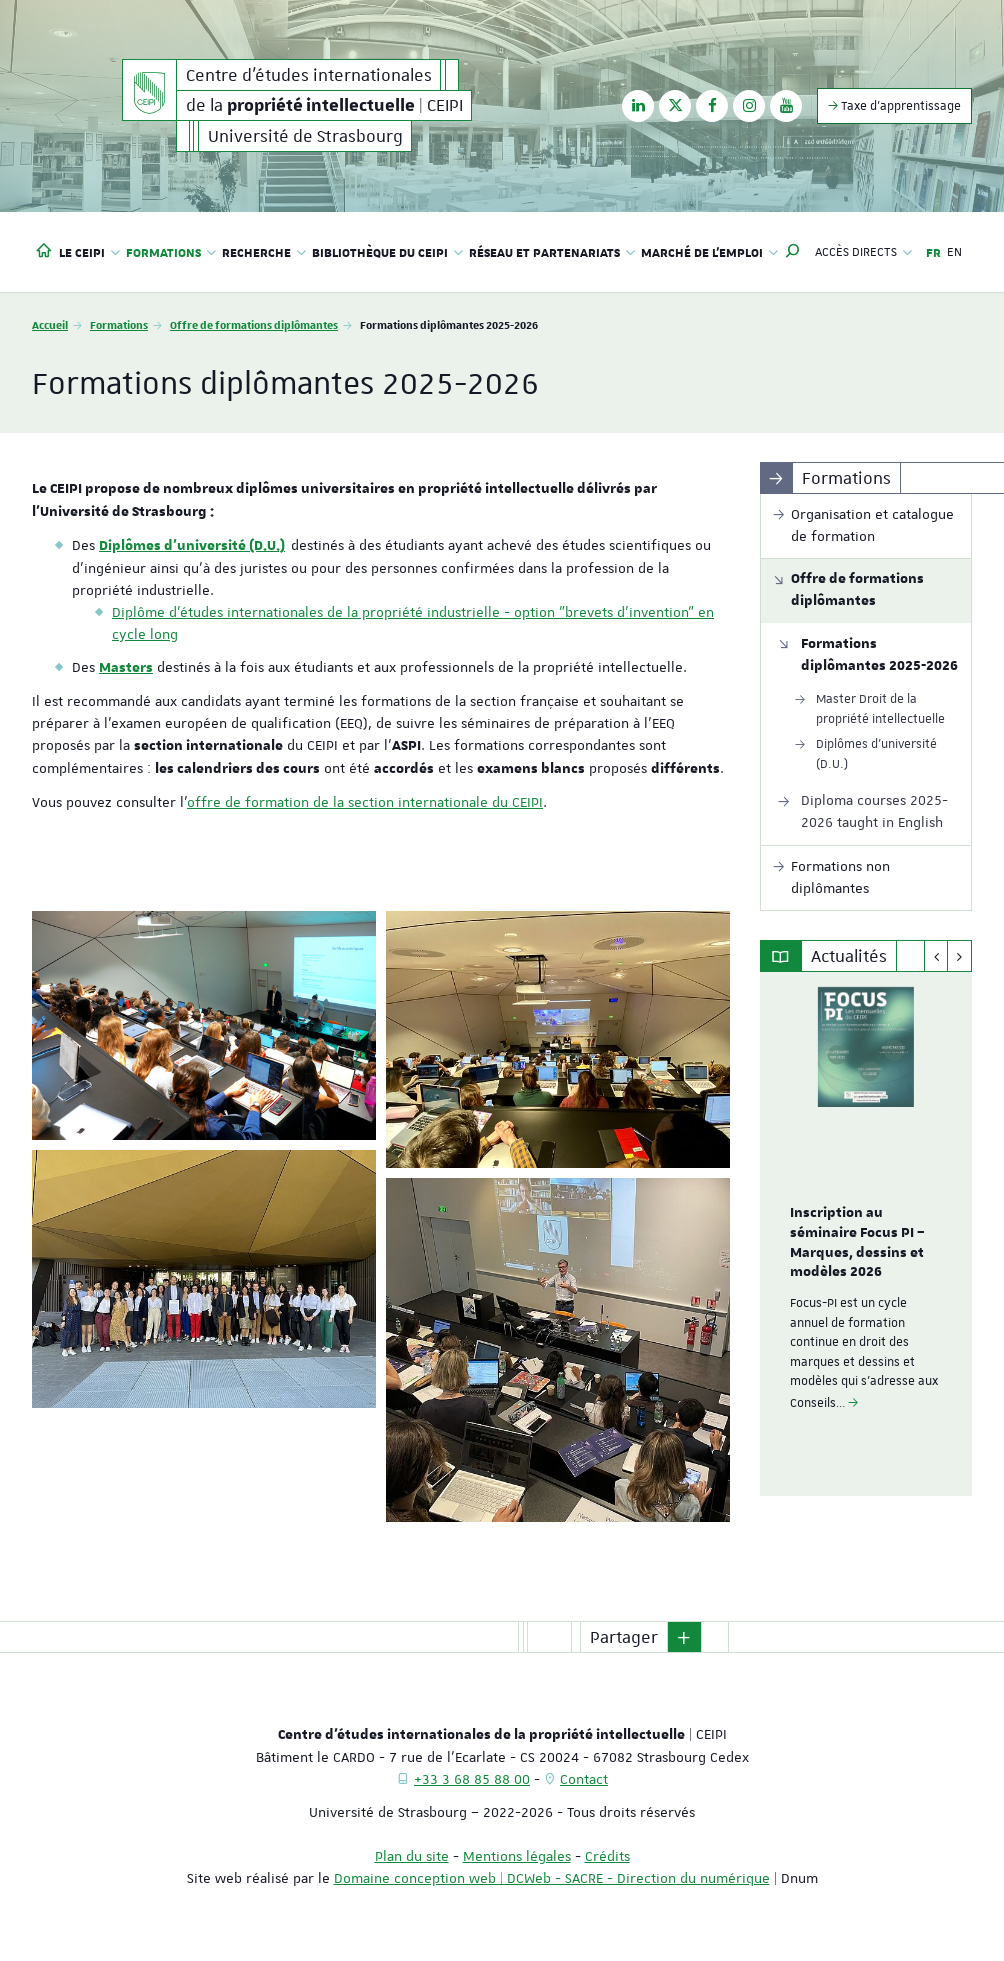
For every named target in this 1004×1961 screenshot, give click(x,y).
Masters (126, 668)
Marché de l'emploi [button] (709, 252)
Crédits (607, 1856)
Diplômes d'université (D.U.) (192, 546)
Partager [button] (624, 1637)
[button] (793, 252)
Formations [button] (171, 252)
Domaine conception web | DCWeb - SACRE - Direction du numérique (552, 1878)
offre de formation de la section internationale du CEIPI (365, 802)
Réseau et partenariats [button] (552, 252)
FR (933, 252)
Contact (584, 1779)
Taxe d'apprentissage (894, 105)
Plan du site (412, 1856)
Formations (119, 324)
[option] (866, 1234)
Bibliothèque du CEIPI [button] (387, 252)
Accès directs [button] (863, 252)
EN (954, 252)
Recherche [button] (264, 252)
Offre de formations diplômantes (254, 324)
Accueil (50, 324)
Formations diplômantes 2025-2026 (879, 655)
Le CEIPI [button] (89, 252)
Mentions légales (517, 1856)
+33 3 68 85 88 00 (472, 1779)
